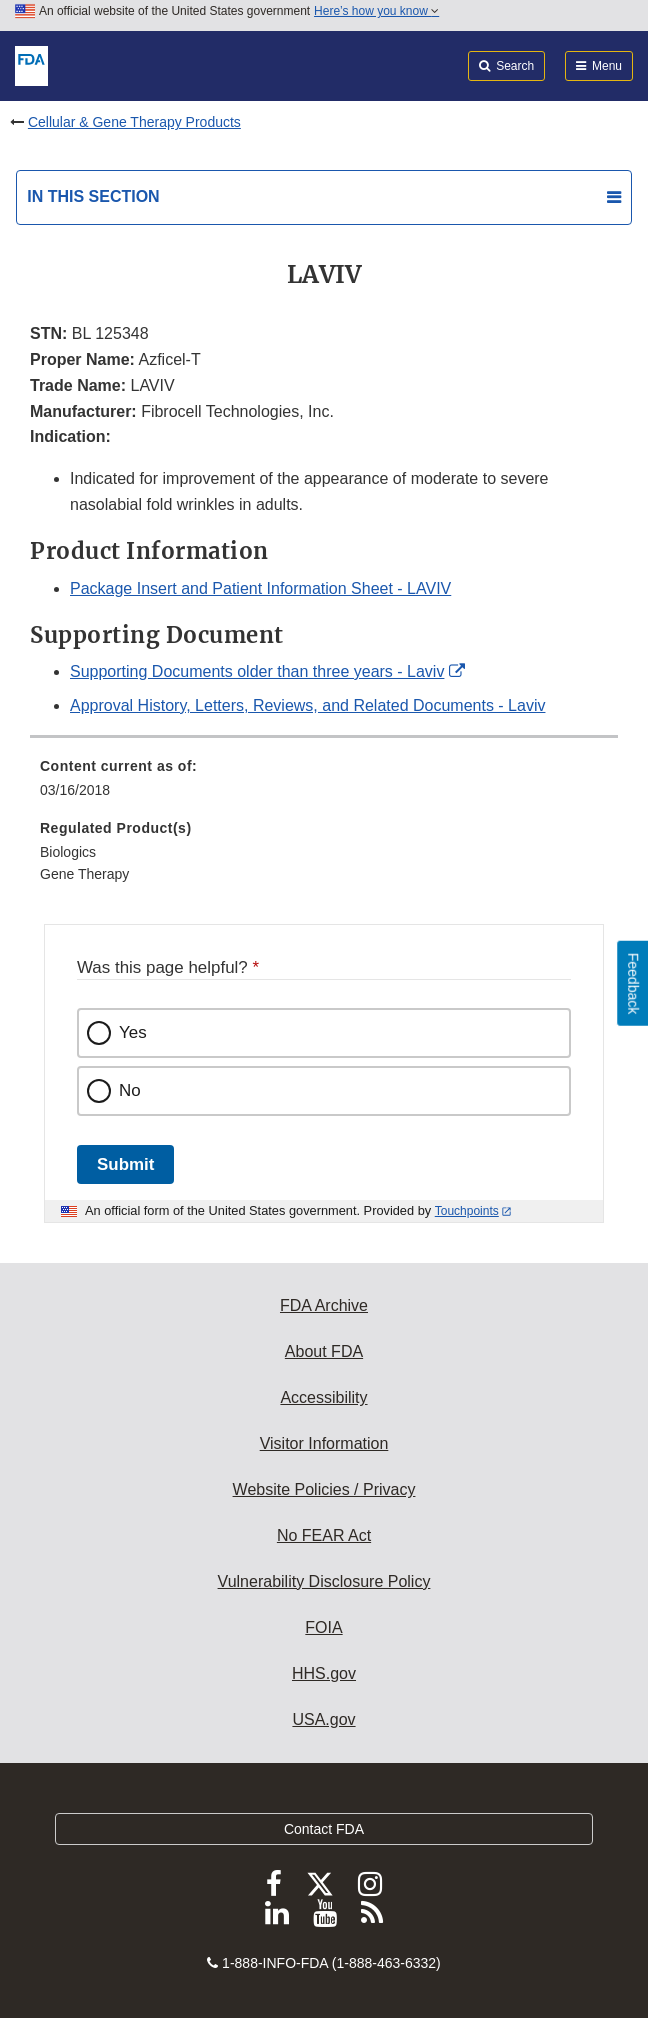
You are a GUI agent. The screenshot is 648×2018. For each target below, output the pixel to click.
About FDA (324, 1351)
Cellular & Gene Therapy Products (134, 122)
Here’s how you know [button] (376, 11)
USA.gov (323, 1719)
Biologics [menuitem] (68, 852)
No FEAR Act (324, 1535)
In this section (93, 196)
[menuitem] (324, 785)
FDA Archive (324, 1305)
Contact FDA (324, 1829)
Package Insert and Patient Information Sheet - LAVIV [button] (260, 588)
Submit (125, 1164)
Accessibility (323, 1397)
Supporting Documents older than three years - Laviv (257, 671)
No (130, 1090)
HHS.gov (324, 1673)
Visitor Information (324, 1443)
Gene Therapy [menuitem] (84, 874)
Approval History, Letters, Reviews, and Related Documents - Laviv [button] (307, 705)
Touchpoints (467, 1211)
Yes (133, 1032)
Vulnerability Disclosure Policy (324, 1581)
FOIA (323, 1627)
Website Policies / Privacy (324, 1489)
